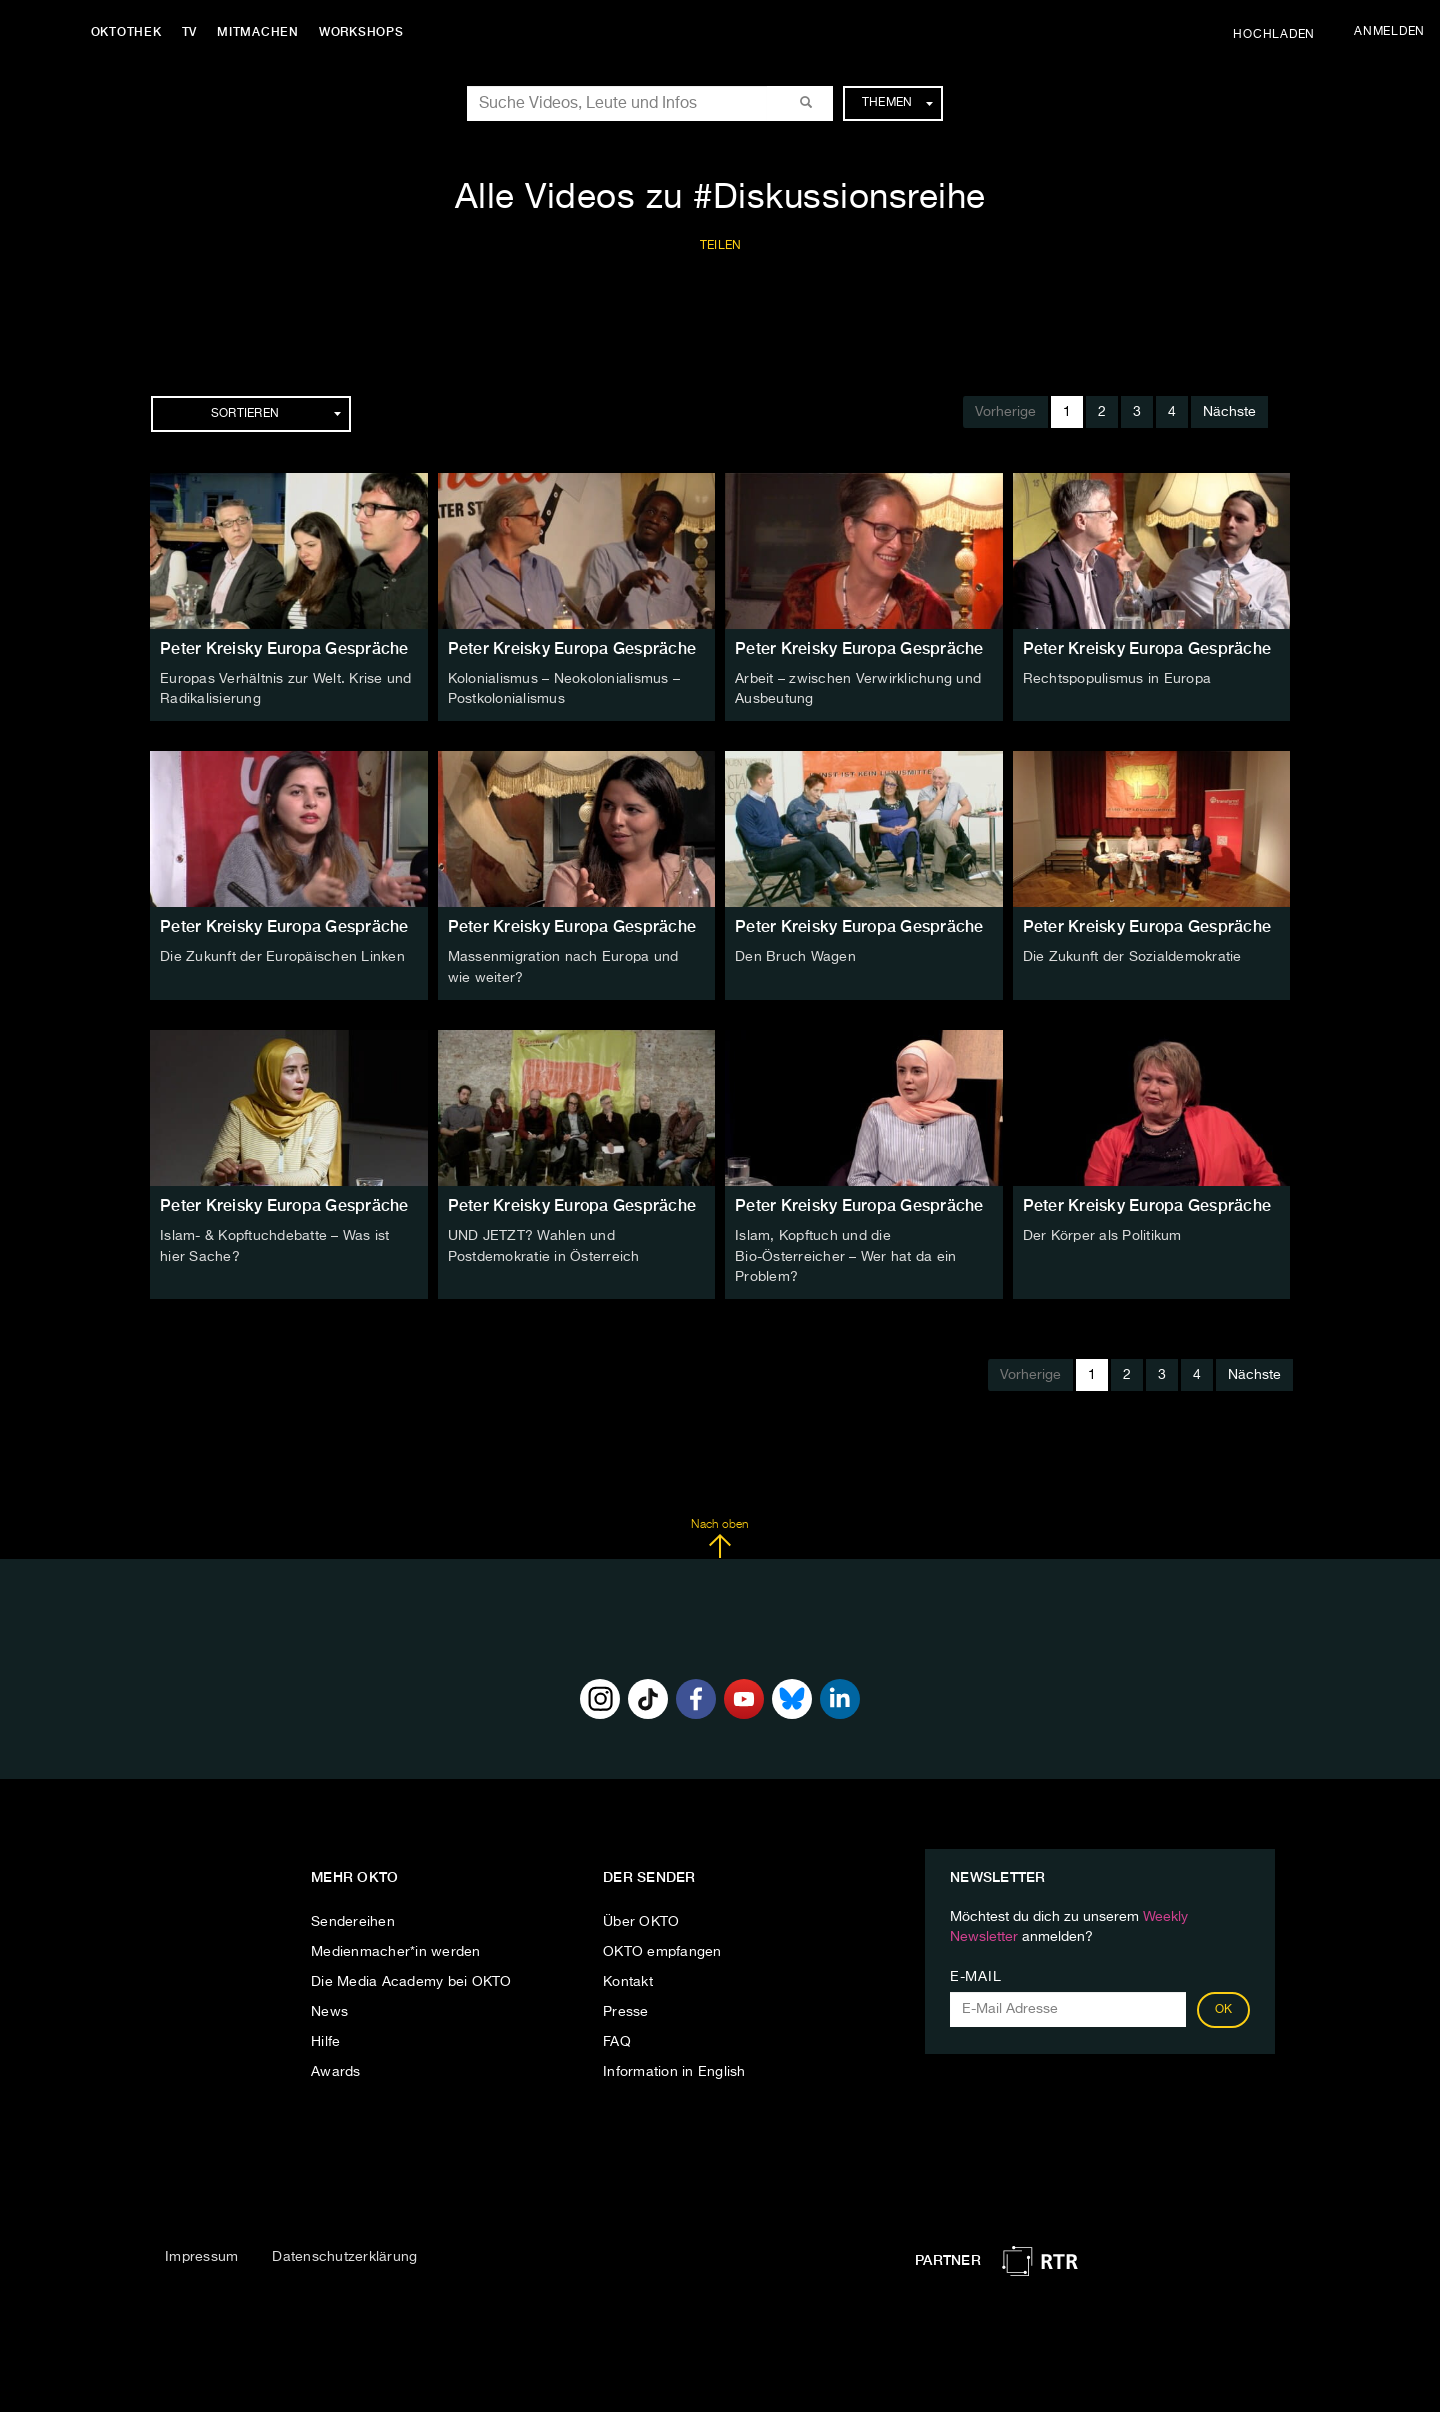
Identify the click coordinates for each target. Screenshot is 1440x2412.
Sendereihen (353, 1917)
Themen (897, 103)
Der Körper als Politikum (1102, 1233)
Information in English (674, 2067)
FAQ (617, 2037)
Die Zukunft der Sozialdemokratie (1132, 956)
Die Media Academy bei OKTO (411, 1977)
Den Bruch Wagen (795, 956)
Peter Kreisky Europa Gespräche (284, 648)
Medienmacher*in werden (396, 1947)
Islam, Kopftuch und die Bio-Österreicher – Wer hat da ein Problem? (845, 1253)
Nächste (1229, 412)
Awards (336, 2067)
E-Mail (975, 1972)
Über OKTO (641, 1917)
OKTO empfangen (662, 1947)
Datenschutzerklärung (344, 2253)
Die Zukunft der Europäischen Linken (282, 956)
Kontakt (628, 1977)
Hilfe (325, 2037)
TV (194, 32)
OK (1224, 2005)
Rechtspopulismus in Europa (1117, 679)
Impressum (201, 2253)
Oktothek (130, 32)
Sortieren (276, 414)
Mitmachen (263, 32)
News (329, 2007)
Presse (626, 2007)
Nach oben (719, 1534)
